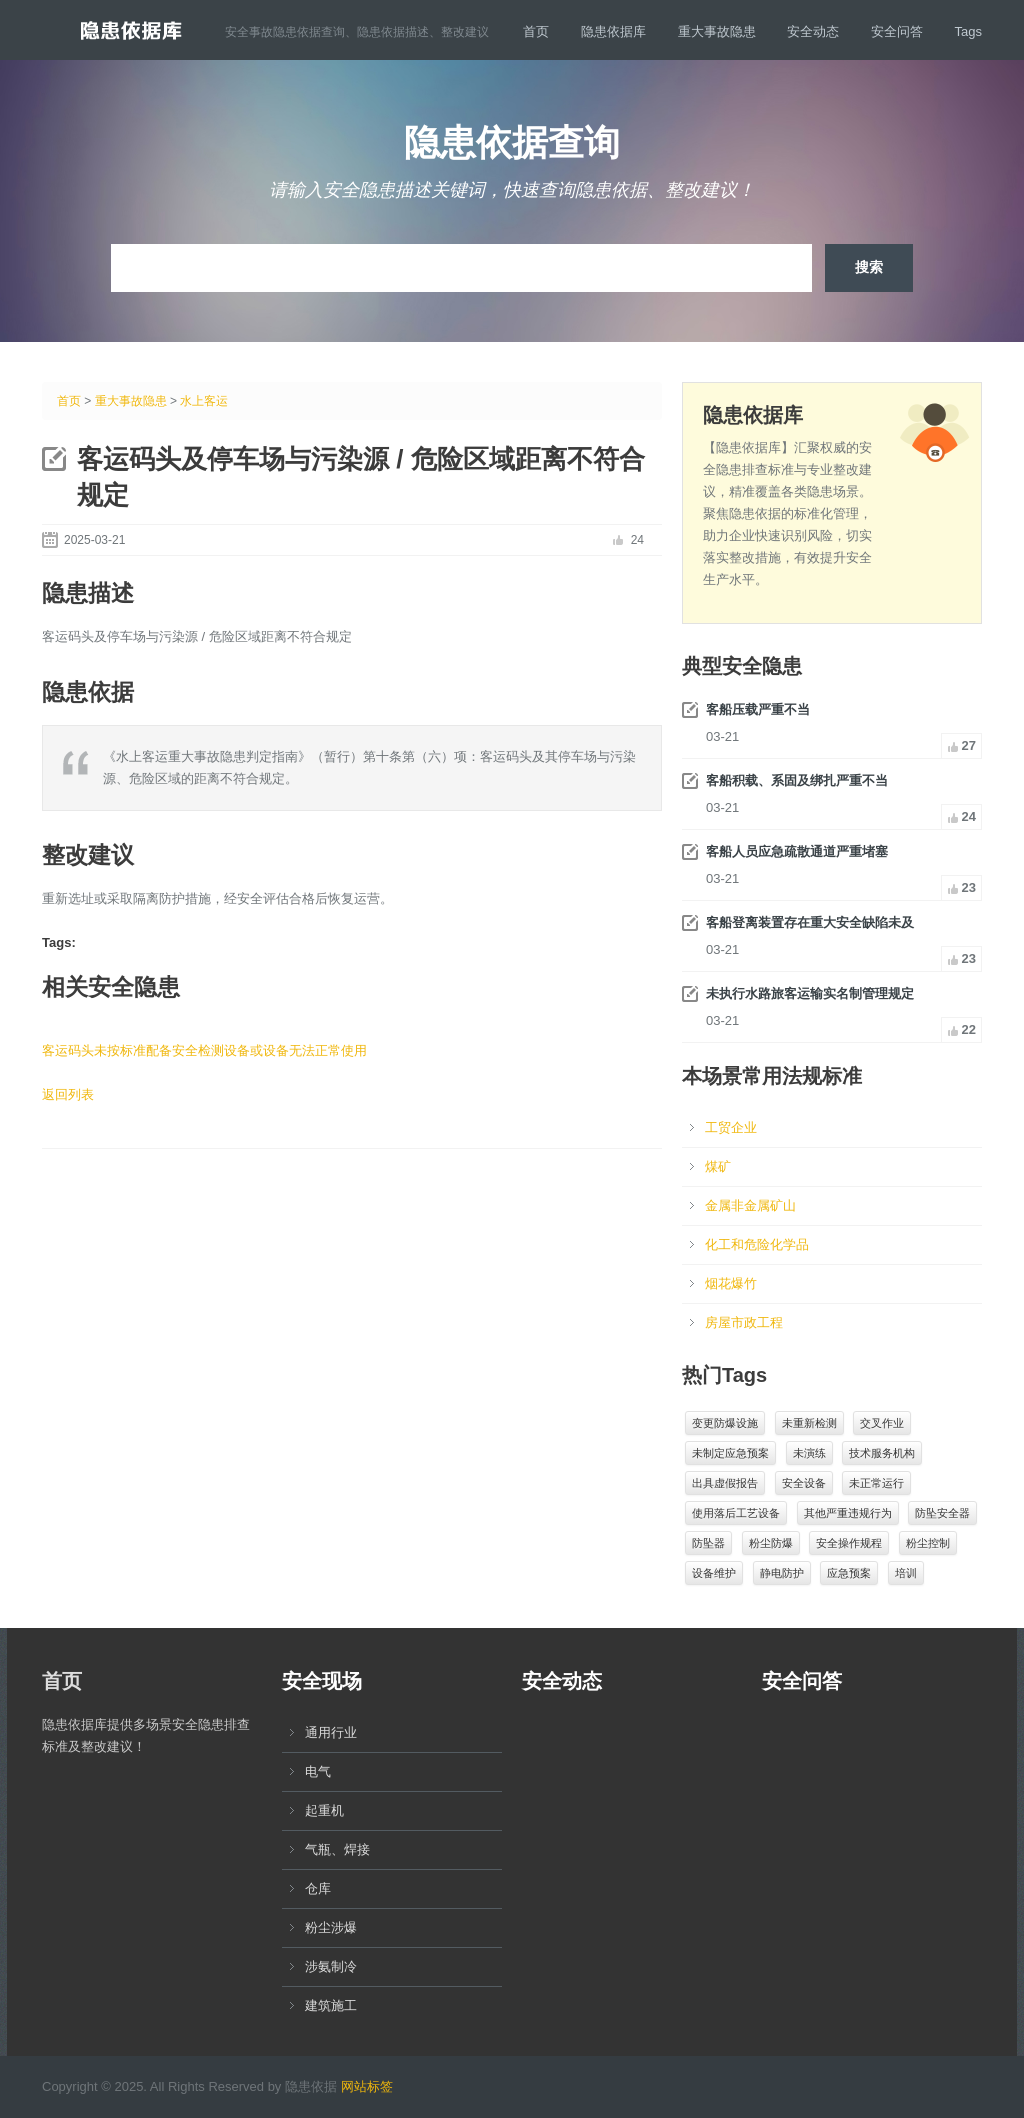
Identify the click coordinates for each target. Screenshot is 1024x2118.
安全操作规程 (849, 1543)
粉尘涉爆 (331, 1927)
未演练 (809, 1453)
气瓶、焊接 (337, 1849)
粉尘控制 (928, 1543)
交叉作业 (882, 1423)
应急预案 (849, 1573)
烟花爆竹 (731, 1283)
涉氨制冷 (331, 1966)
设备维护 (714, 1573)
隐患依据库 (613, 31)
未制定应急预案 (730, 1453)
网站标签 (367, 2086)
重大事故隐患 (717, 31)
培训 (906, 1573)
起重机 (324, 1810)
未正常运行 (876, 1483)
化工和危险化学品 (757, 1244)
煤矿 (718, 1166)
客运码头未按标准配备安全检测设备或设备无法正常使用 (204, 1050)
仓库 (318, 1888)
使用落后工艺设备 (736, 1513)
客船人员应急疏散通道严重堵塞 (797, 851)
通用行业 (331, 1732)
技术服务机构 (882, 1453)
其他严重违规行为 (848, 1513)
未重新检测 (809, 1423)
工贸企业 (731, 1127)
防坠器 (708, 1543)
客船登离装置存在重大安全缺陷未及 (810, 922)
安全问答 (897, 31)
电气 (318, 1771)
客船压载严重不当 (758, 709)
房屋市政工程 (744, 1322)
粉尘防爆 (771, 1543)
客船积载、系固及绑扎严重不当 (797, 780)
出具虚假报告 (725, 1483)
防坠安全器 (942, 1513)
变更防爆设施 (725, 1423)
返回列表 (68, 1094)
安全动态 (813, 31)
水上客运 (204, 401)
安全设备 (804, 1483)
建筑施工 (331, 2005)
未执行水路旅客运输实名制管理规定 (810, 993)
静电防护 (782, 1573)
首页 (536, 31)
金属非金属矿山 (750, 1205)
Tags (968, 31)
